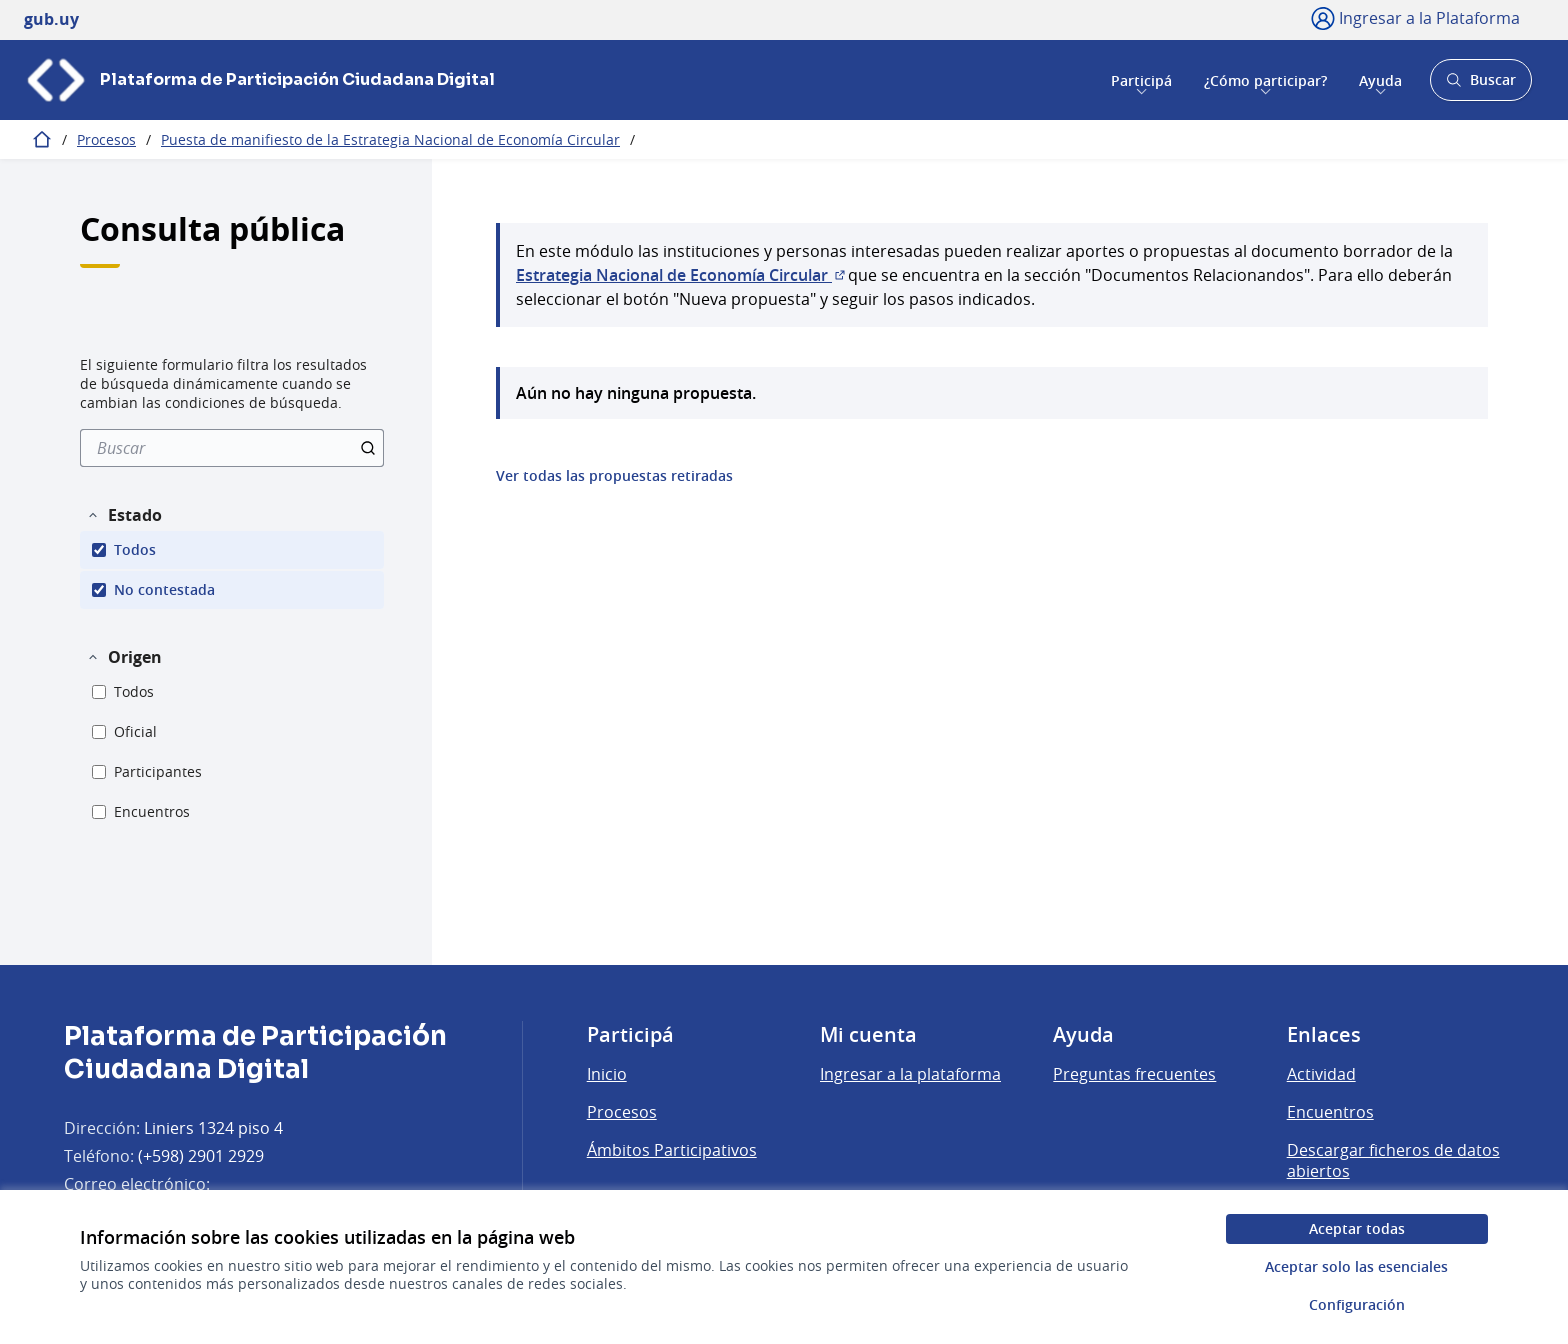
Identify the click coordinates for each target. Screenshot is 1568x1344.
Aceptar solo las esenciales (1356, 1266)
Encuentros (1330, 1112)
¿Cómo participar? (1265, 79)
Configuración (1357, 1304)
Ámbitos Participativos (672, 1150)
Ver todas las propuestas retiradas (614, 476)
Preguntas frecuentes (1134, 1074)
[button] (124, 515)
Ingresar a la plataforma (910, 1074)
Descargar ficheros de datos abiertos (1393, 1161)
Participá (1141, 79)
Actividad (1321, 1074)
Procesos (106, 139)
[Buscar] (232, 448)
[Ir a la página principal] (259, 80)
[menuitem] (232, 448)
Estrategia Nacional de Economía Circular (682, 275)
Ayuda (1380, 79)
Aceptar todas (1357, 1228)
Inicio (607, 1074)
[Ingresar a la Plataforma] (1415, 18)
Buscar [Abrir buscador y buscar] (1480, 85)
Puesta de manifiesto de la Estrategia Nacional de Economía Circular (390, 139)
